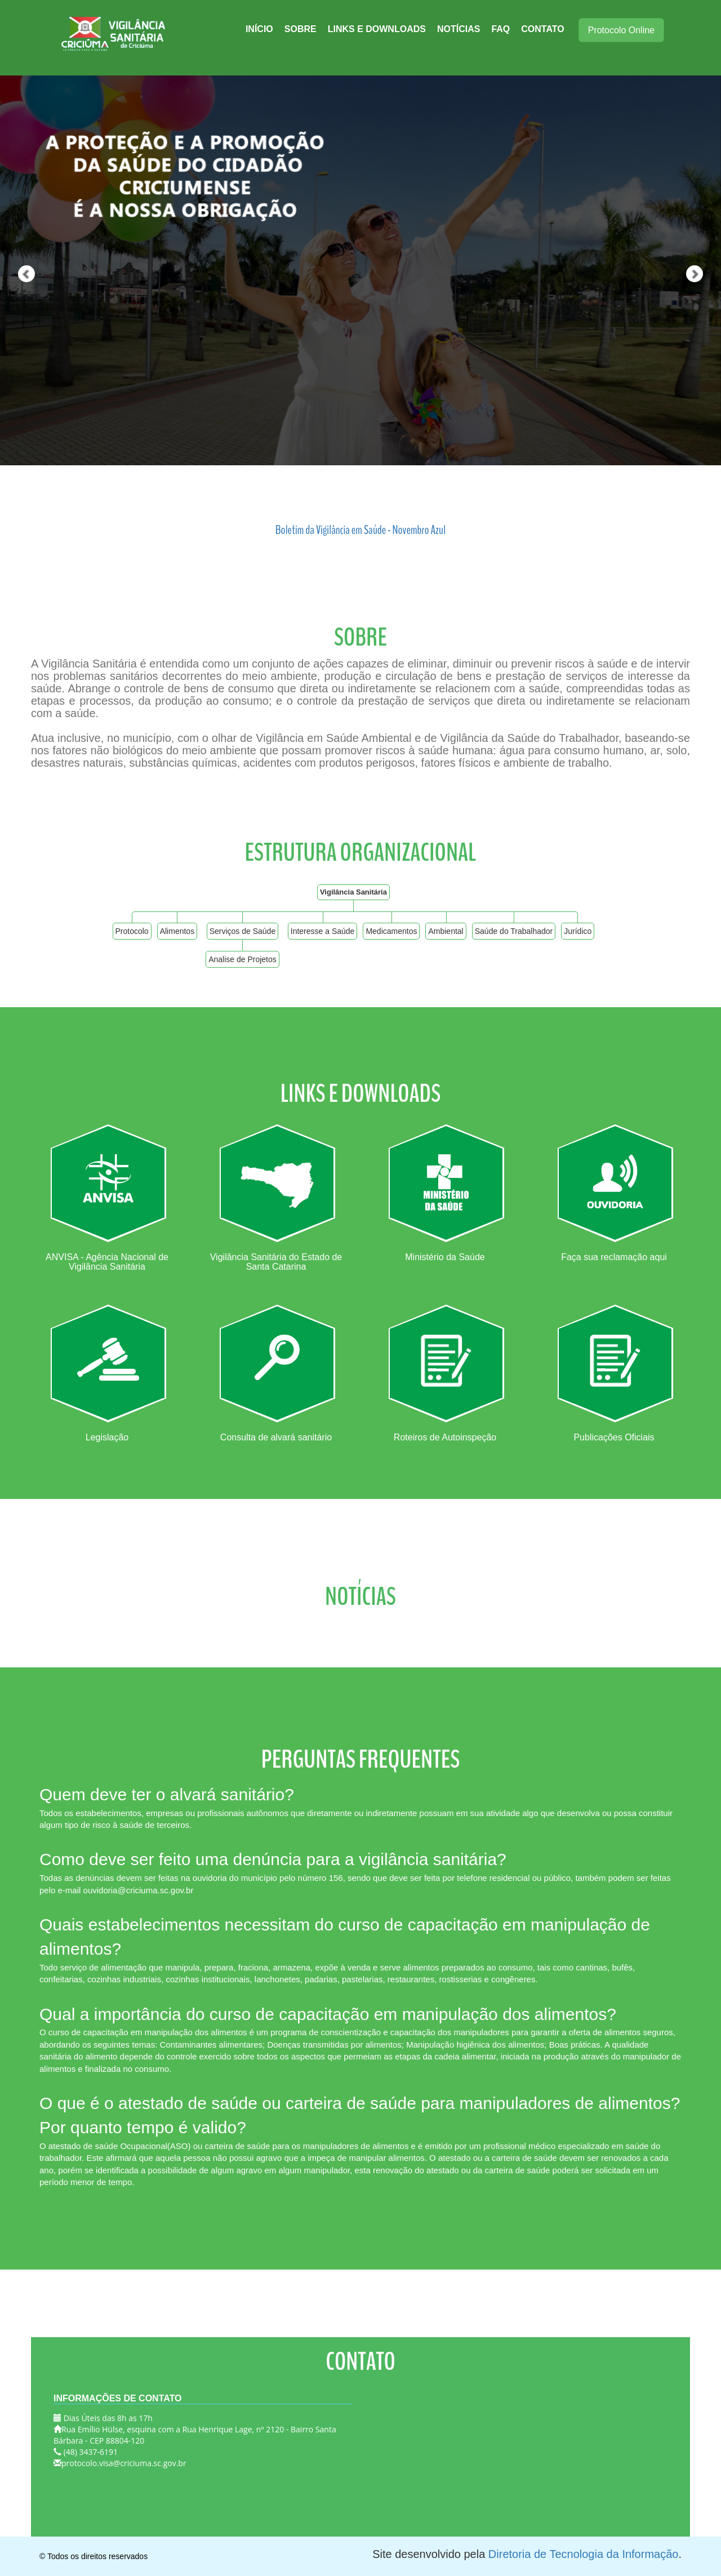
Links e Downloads (377, 29)
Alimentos (177, 931)
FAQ (500, 29)
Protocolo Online (621, 30)
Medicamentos (391, 931)
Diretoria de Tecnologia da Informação (583, 2554)
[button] (18, 236)
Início (259, 29)
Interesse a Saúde (323, 931)
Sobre (300, 29)
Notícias (458, 29)
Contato (542, 29)
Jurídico (577, 931)
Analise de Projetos (242, 959)
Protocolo (132, 931)
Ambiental (445, 931)
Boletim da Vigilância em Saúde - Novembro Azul (360, 530)
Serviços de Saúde (243, 931)
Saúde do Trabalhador (514, 931)
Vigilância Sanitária (353, 892)
